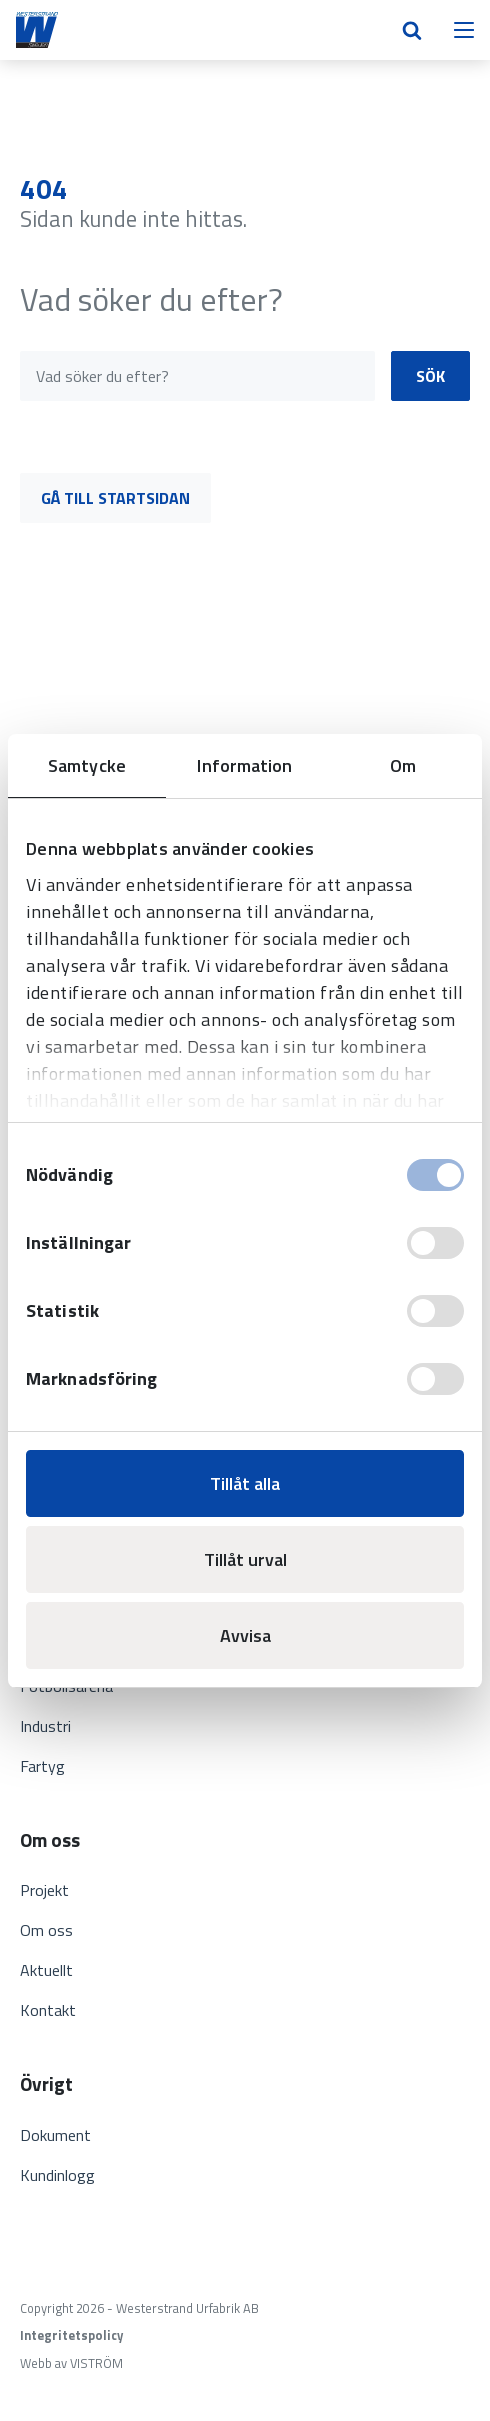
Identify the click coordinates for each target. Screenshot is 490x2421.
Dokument (55, 2135)
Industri (45, 1726)
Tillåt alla (245, 1483)
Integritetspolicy (71, 2335)
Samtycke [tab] (87, 765)
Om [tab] (403, 765)
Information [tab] (244, 765)
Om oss (46, 1930)
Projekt (44, 1890)
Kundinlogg (57, 2175)
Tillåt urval (245, 1559)
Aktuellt (46, 1970)
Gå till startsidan (115, 498)
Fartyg (42, 1766)
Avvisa (245, 1635)
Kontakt (48, 2010)
